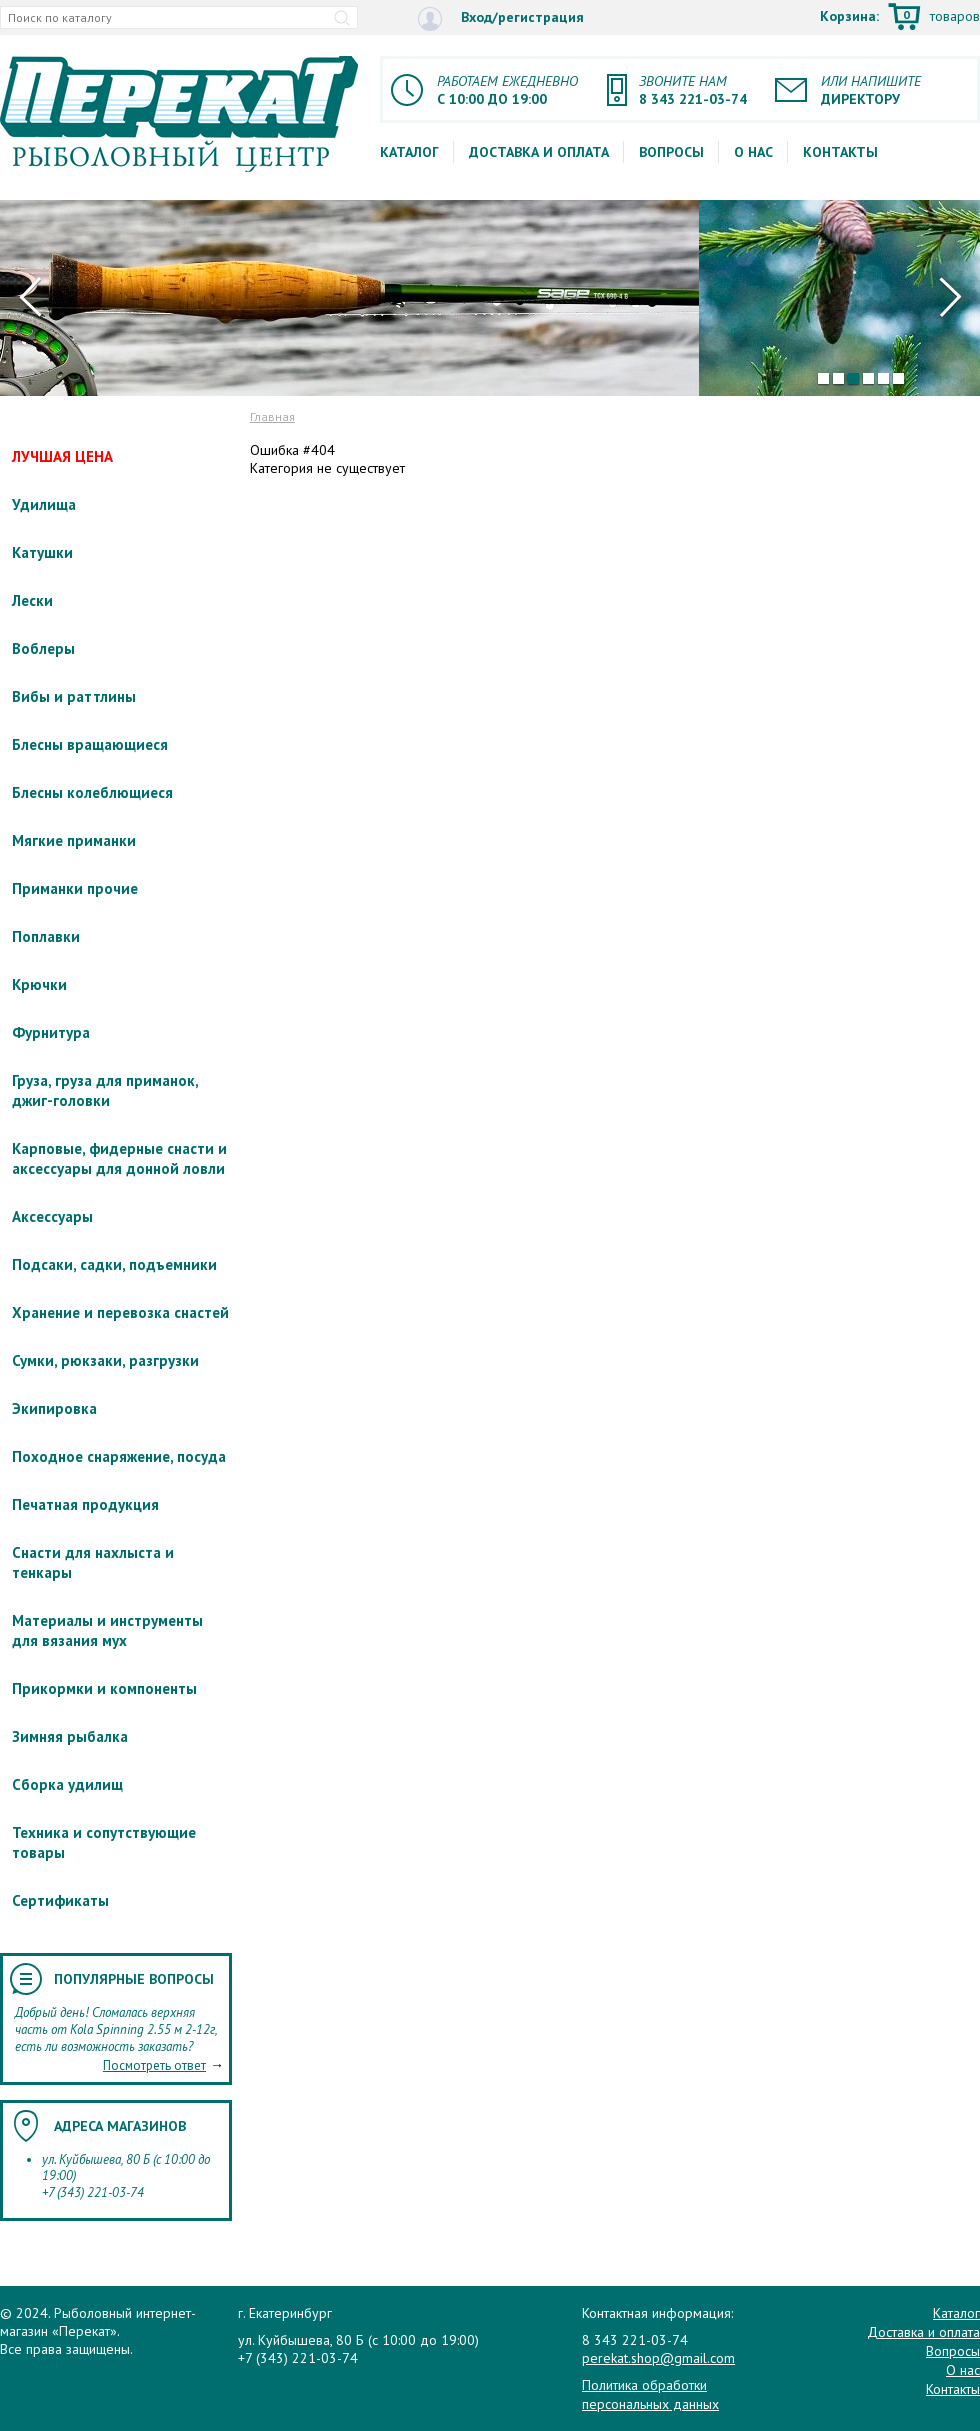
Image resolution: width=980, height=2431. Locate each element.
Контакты (840, 152)
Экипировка (54, 1408)
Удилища (44, 504)
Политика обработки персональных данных (650, 2394)
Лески (32, 600)
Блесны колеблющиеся (92, 792)
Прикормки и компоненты (104, 1688)
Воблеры (43, 648)
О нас (753, 152)
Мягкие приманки (74, 840)
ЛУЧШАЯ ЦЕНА (62, 456)
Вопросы (671, 152)
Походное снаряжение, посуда (119, 1456)
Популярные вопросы (134, 1979)
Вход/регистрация (501, 18)
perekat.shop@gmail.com (658, 2358)
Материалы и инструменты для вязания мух (107, 1630)
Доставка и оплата (539, 152)
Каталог (409, 152)
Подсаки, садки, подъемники (114, 1264)
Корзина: (900, 18)
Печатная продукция (85, 1504)
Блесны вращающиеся (90, 744)
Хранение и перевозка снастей (120, 1312)
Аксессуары (52, 1216)
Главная (272, 416)
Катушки (42, 552)
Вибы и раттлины (74, 696)
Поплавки (46, 936)
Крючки (39, 984)
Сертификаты (60, 1900)
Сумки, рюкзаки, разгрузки (105, 1360)
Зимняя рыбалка (70, 1736)
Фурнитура (51, 1032)
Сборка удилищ (67, 1784)
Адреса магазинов (120, 2126)
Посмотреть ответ (154, 2065)
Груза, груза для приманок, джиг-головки (105, 1090)
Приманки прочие (75, 888)
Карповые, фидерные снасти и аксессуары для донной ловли (119, 1158)
